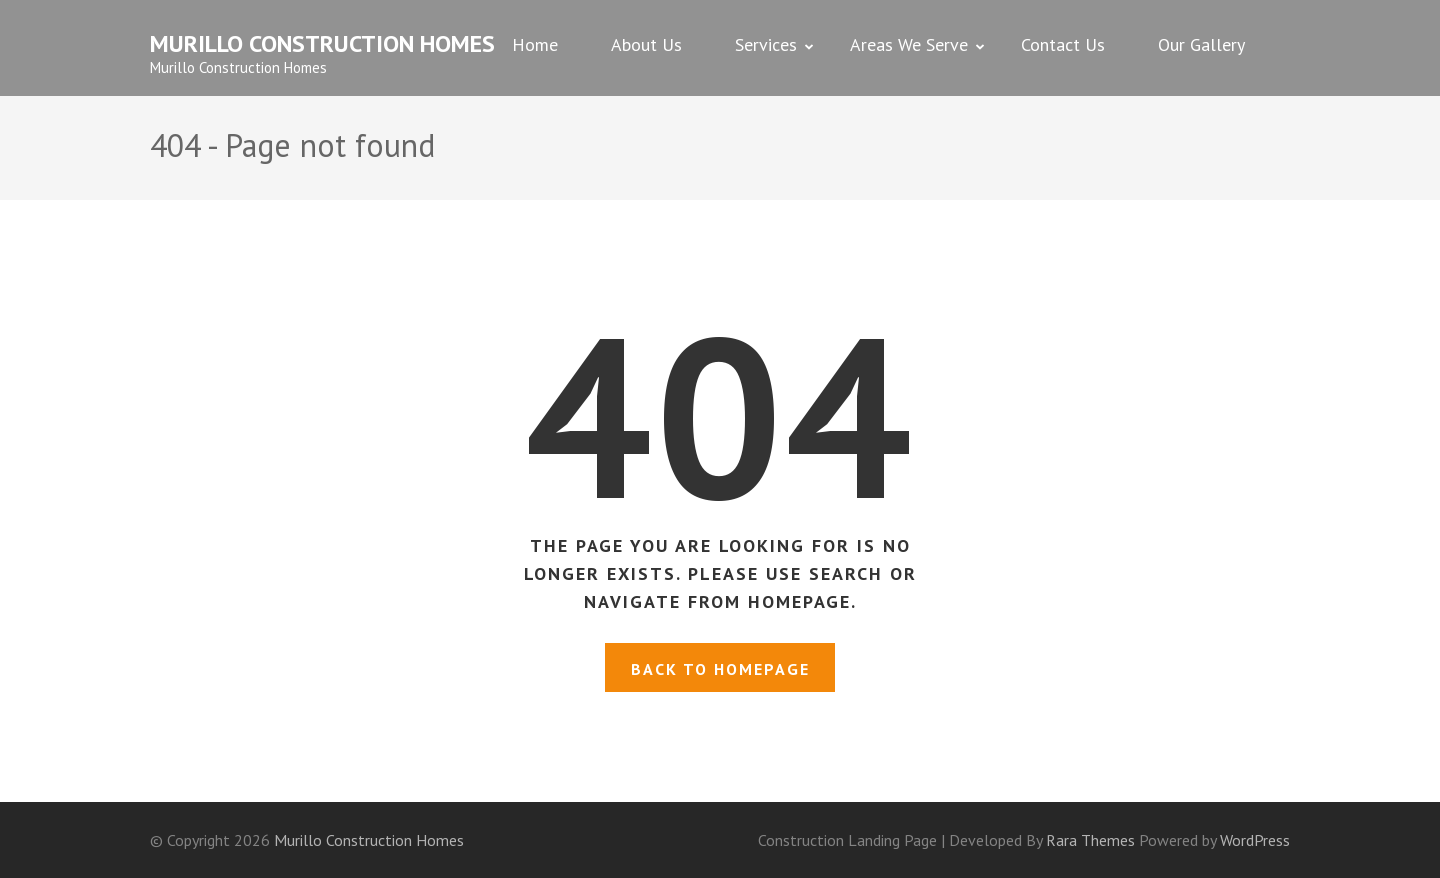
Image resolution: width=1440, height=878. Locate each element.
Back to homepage (720, 669)
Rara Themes (1092, 840)
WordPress (1255, 840)
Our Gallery (1201, 44)
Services (766, 44)
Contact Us (1063, 44)
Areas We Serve (909, 44)
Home (535, 44)
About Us (646, 44)
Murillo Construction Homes (322, 43)
